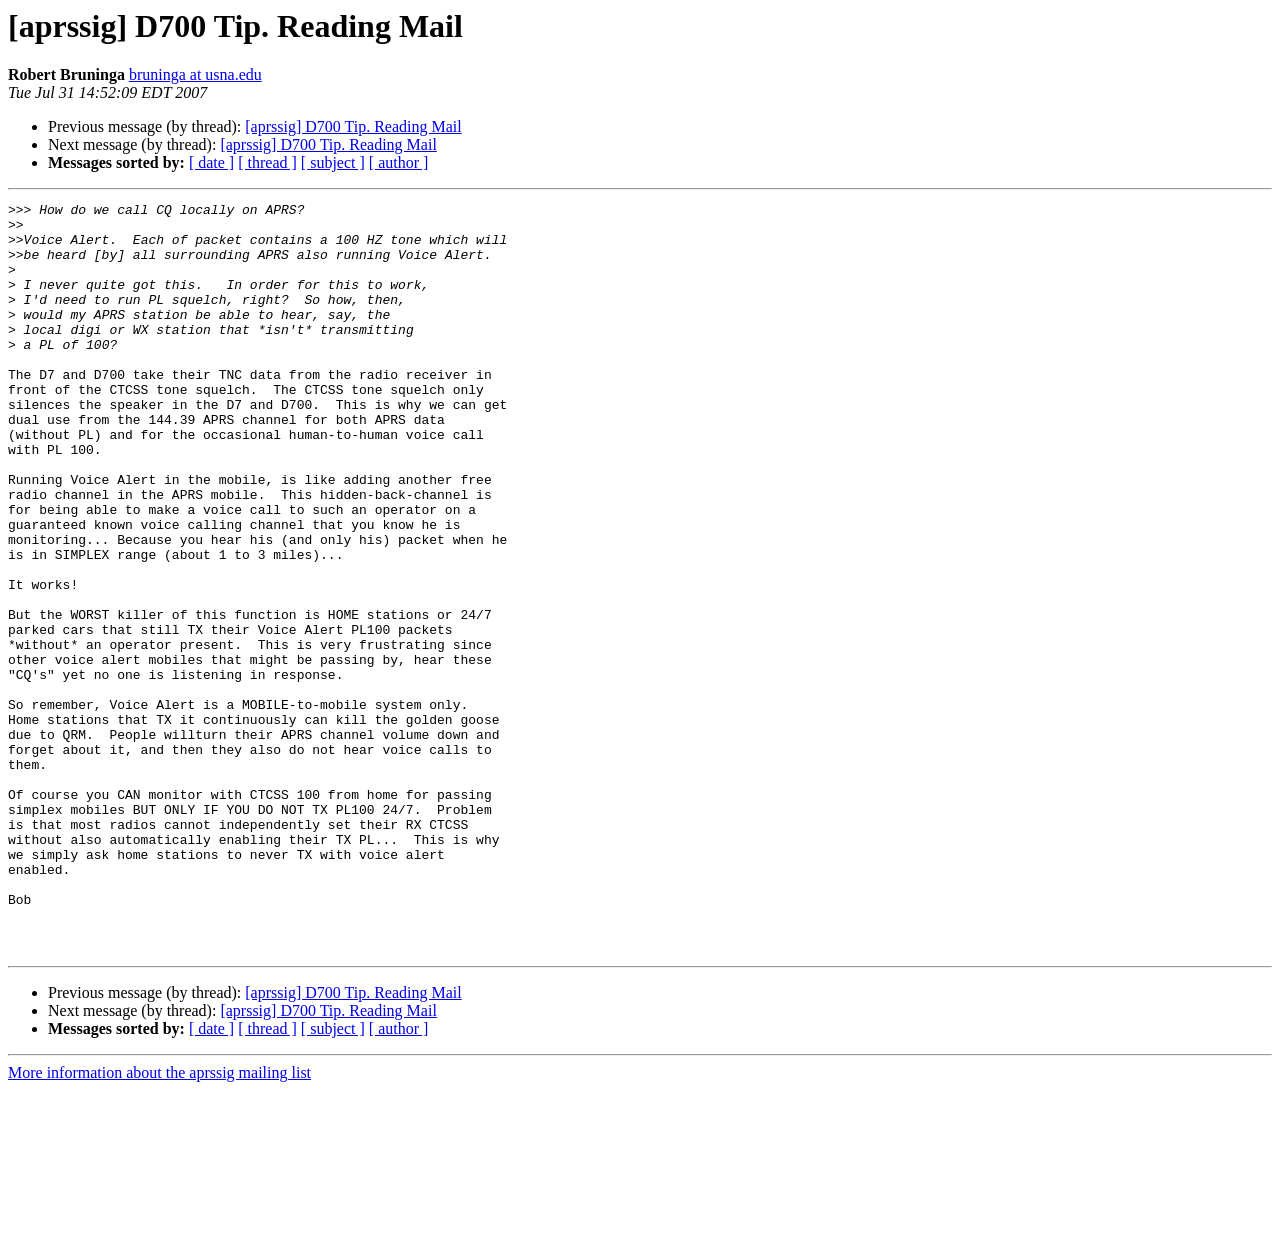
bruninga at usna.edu (195, 74)
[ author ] (399, 162)
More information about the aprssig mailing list (159, 1222)
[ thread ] (267, 162)
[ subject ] (333, 162)
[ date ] (211, 162)
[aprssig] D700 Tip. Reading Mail (353, 126)
